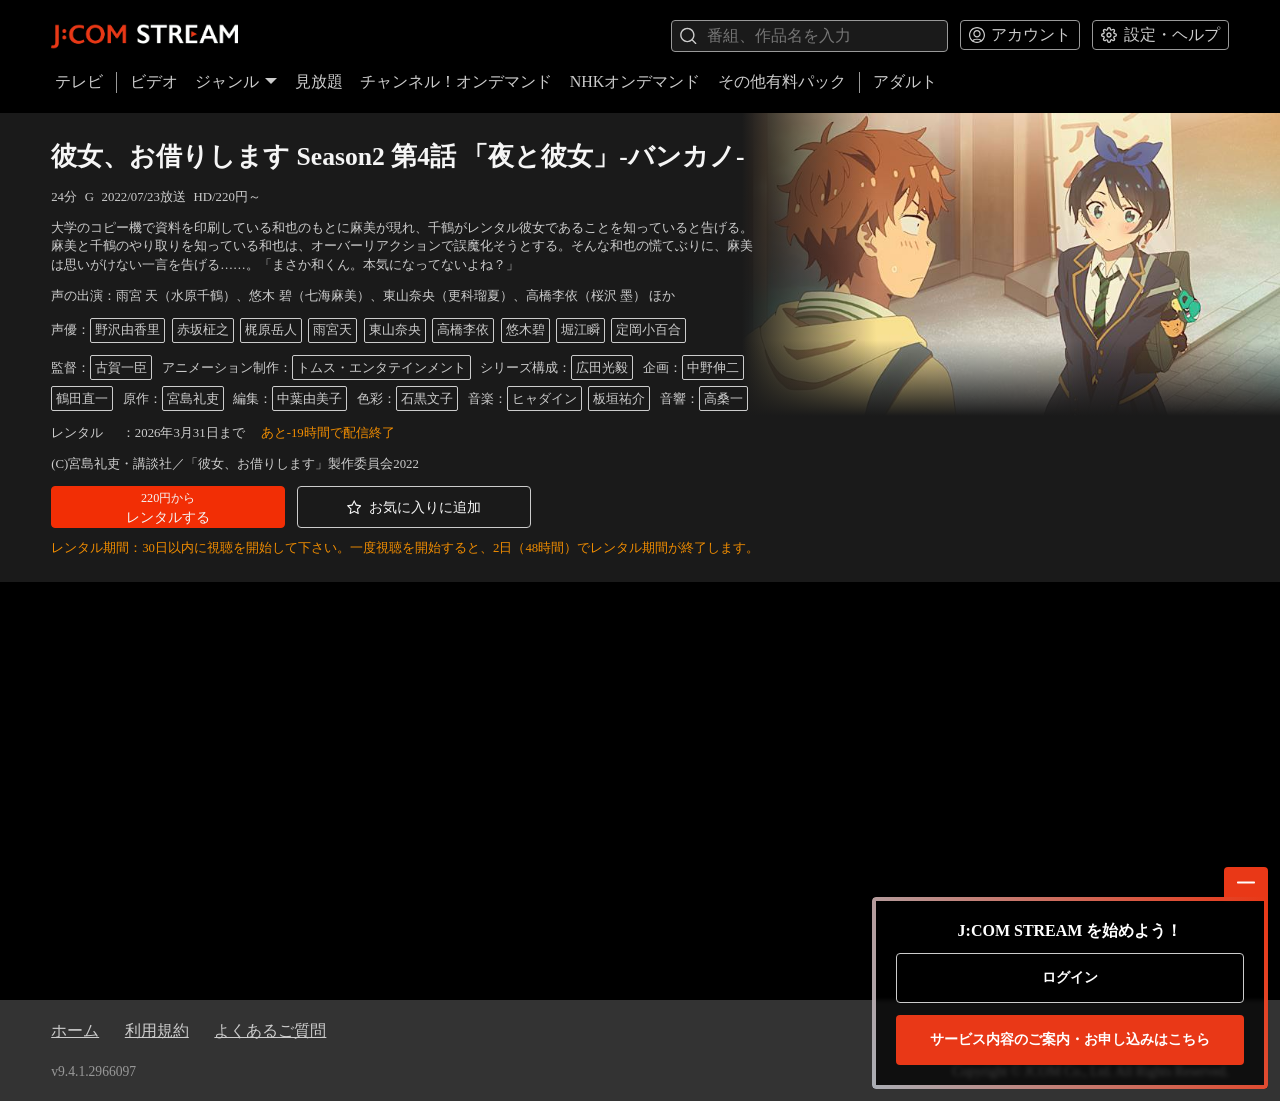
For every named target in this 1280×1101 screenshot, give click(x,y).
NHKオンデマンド (635, 81)
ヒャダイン (544, 399)
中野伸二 (713, 368)
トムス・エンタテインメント (381, 368)
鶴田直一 (82, 399)
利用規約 (157, 1030)
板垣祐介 (619, 399)
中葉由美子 (309, 399)
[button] (168, 507)
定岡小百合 (648, 330)
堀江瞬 (580, 330)
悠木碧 (525, 330)
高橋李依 (463, 330)
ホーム (75, 1030)
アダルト (905, 81)
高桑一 (723, 399)
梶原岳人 (271, 330)
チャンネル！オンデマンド (456, 81)
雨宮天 (332, 330)
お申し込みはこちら (1070, 1040)
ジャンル (236, 81)
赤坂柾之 (203, 330)
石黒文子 (427, 399)
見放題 (319, 81)
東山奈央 (395, 330)
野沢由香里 (127, 330)
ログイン (1070, 977)
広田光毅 (602, 368)
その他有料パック (782, 81)
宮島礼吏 (193, 399)
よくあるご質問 (270, 1030)
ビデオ (154, 81)
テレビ (79, 81)
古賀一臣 (121, 368)
